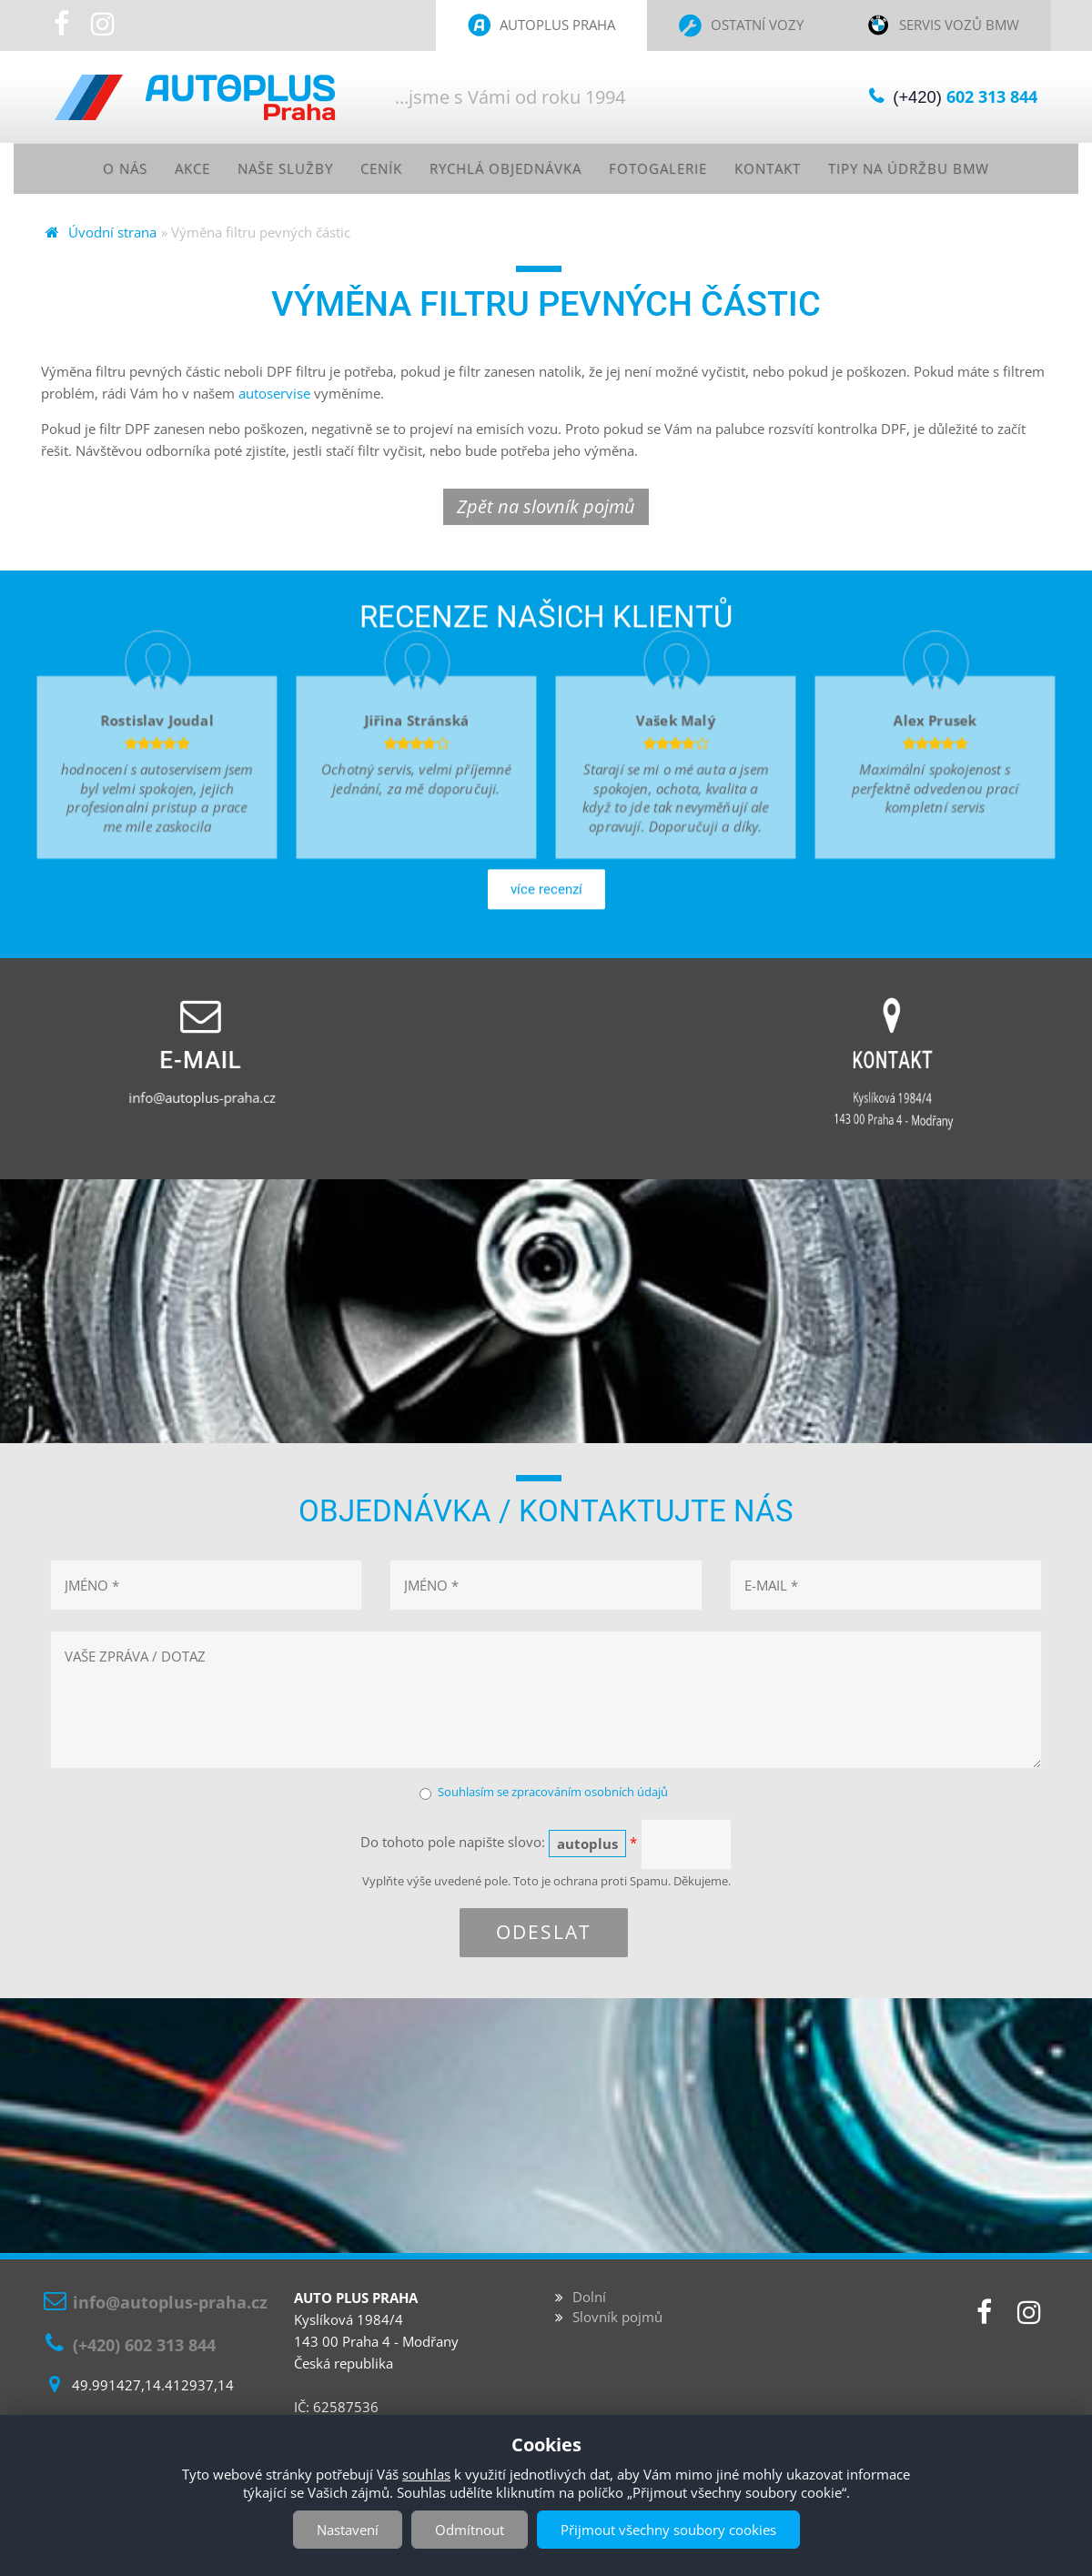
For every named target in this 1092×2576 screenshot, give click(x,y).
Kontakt (779, 168)
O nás (102, 168)
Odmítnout (469, 2529)
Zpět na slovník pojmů (546, 507)
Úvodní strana (112, 233)
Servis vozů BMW (959, 24)
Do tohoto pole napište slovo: (498, 1844)
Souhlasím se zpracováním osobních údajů (553, 1792)
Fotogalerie (664, 168)
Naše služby (271, 168)
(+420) (960, 97)
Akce (173, 168)
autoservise (274, 394)
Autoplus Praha (557, 24)
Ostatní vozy (757, 24)
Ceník (372, 168)
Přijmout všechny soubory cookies (668, 2529)
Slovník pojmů (617, 2317)
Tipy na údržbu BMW (928, 168)
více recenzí (546, 981)
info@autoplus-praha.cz (170, 2303)
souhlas (426, 2474)
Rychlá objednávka (503, 168)
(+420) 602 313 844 (144, 2345)
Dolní (589, 2297)
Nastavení (348, 2529)
